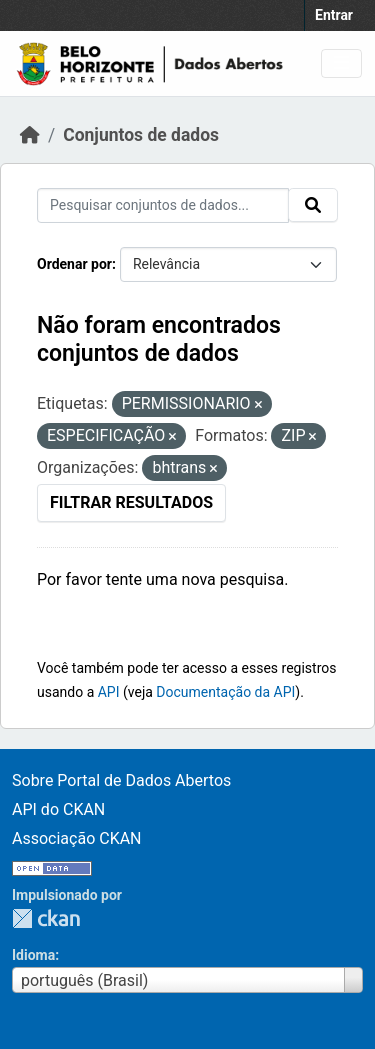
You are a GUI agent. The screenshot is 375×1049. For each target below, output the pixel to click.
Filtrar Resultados (131, 502)
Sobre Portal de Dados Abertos (121, 780)
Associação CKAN (77, 838)
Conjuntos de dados (141, 135)
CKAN (46, 918)
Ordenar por (74, 264)
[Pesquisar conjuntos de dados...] (163, 205)
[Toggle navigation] (341, 63)
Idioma (33, 955)
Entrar (334, 15)
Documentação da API (225, 692)
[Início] (30, 135)
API (109, 692)
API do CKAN (58, 809)
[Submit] (313, 205)
